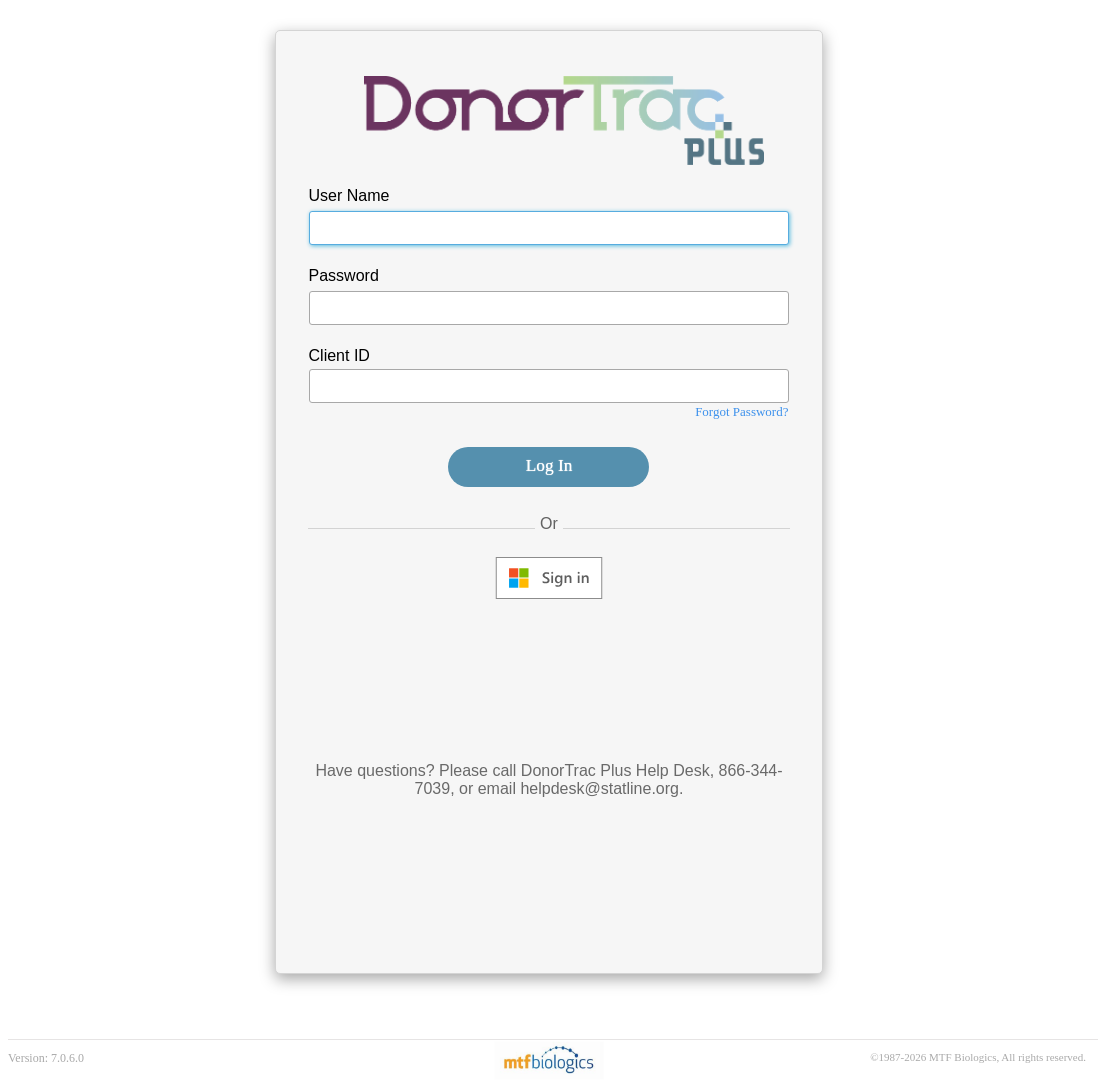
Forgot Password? (741, 411)
